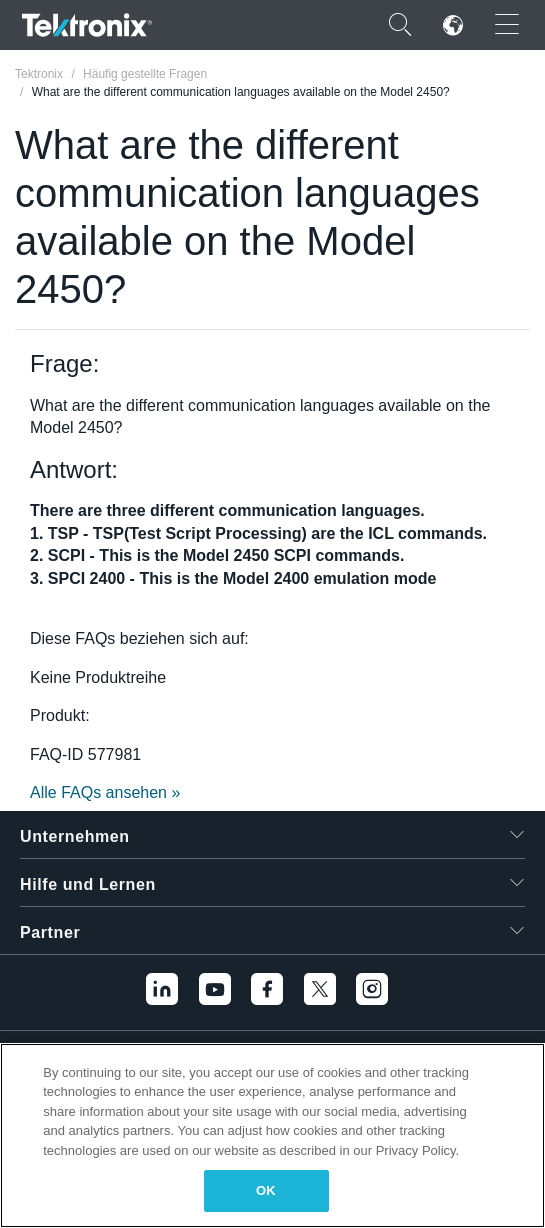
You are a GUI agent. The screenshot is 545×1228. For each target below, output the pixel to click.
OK (266, 1190)
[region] (272, 1135)
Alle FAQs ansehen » (105, 792)
